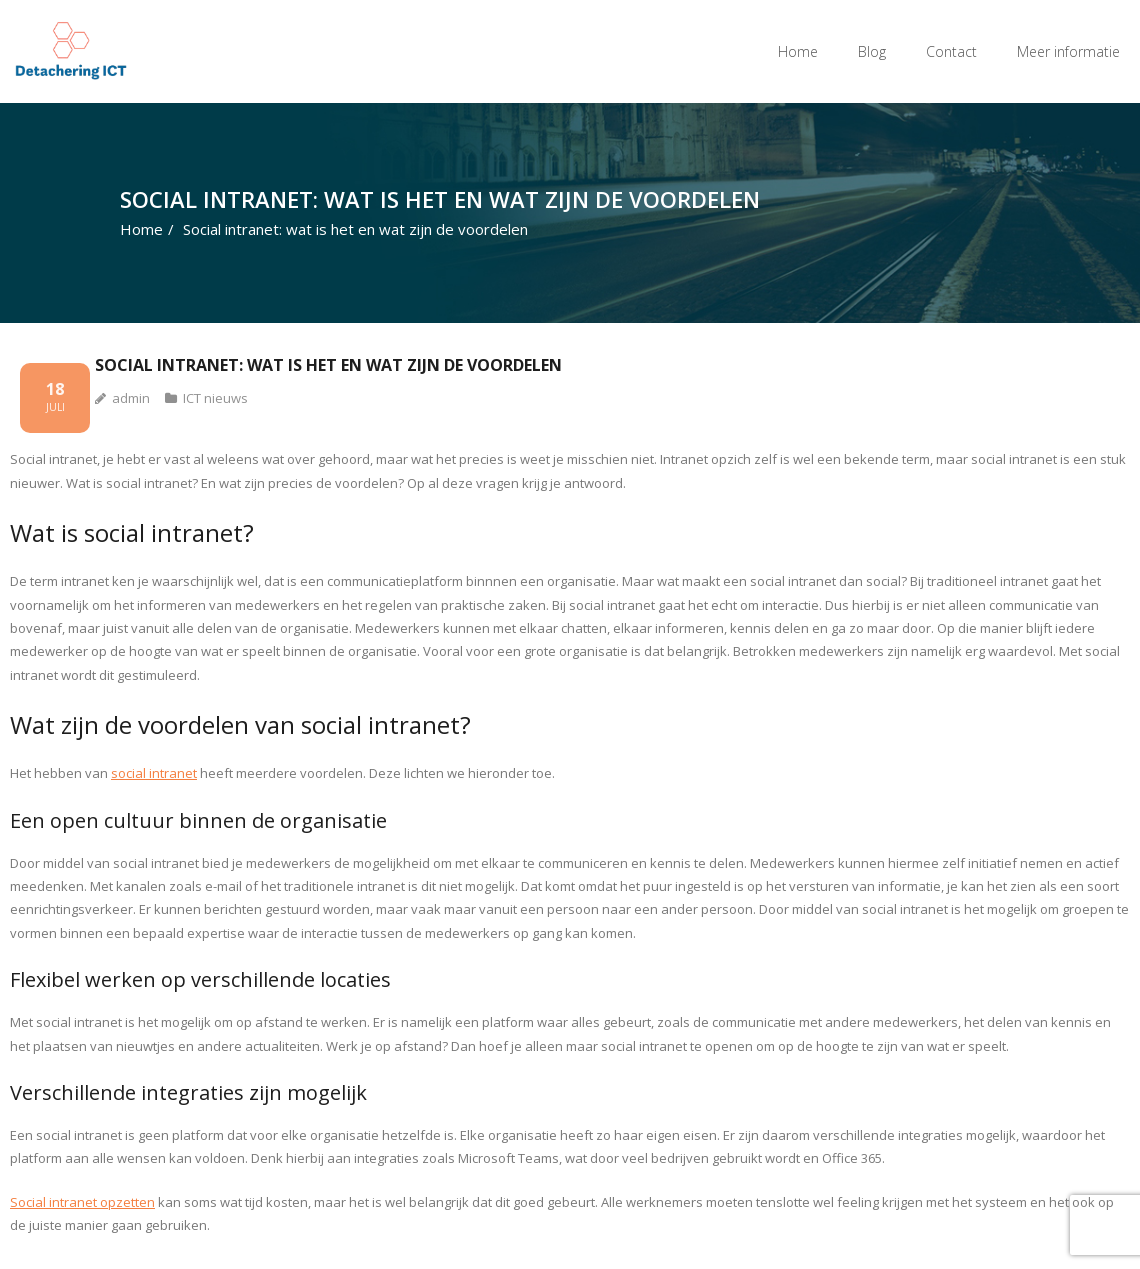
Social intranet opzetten (82, 1202)
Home (798, 51)
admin (131, 398)
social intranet (154, 773)
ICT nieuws (215, 398)
